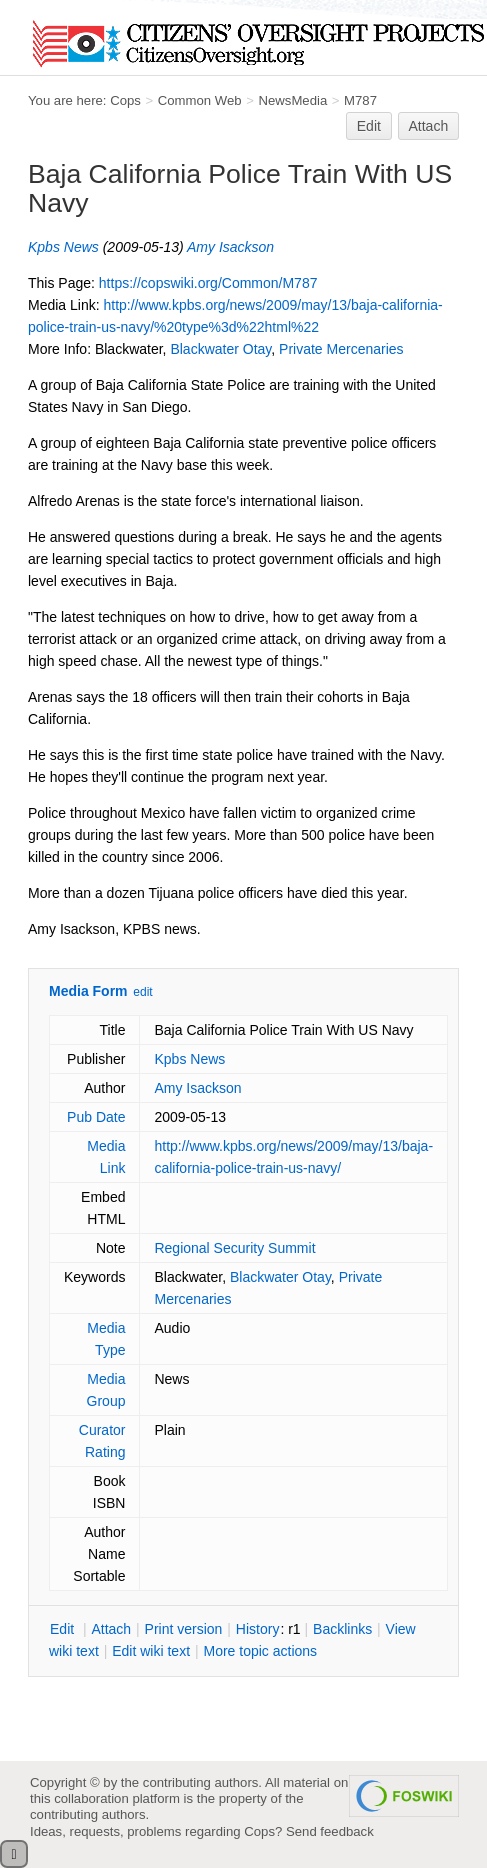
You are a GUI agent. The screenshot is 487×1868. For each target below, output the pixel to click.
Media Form (88, 991)
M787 (360, 100)
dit (64, 1629)
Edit (369, 126)
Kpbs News (63, 247)
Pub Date (96, 1117)
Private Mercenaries (341, 349)
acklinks (342, 1629)
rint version (184, 1629)
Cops (125, 100)
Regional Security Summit (234, 1248)
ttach (111, 1629)
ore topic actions (260, 1651)
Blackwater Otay (220, 349)
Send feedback (330, 1831)
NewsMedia (292, 100)
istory (258, 1629)
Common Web (200, 100)
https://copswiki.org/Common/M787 (208, 283)
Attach (429, 126)
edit (142, 992)
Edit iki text (151, 1651)
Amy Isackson (230, 247)
